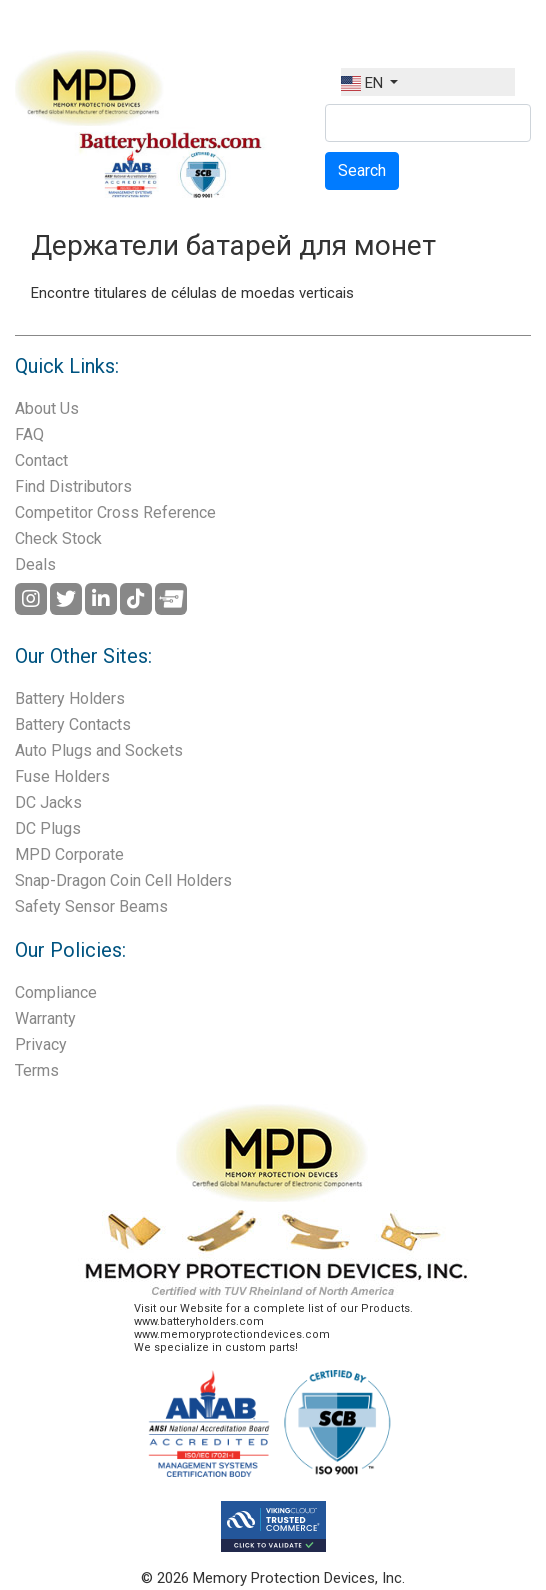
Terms (37, 1070)
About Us (47, 408)
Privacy (41, 1044)
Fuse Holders (62, 776)
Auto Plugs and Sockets (99, 750)
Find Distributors (73, 486)
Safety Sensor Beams (91, 906)
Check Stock (58, 538)
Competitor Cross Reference (115, 512)
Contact (41, 460)
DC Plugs (48, 828)
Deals (35, 564)
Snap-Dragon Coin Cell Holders (123, 880)
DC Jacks (48, 802)
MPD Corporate (69, 854)
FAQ (29, 434)
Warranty (45, 1018)
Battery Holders (70, 698)
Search (362, 170)
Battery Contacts (73, 724)
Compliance (56, 992)
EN (364, 83)
